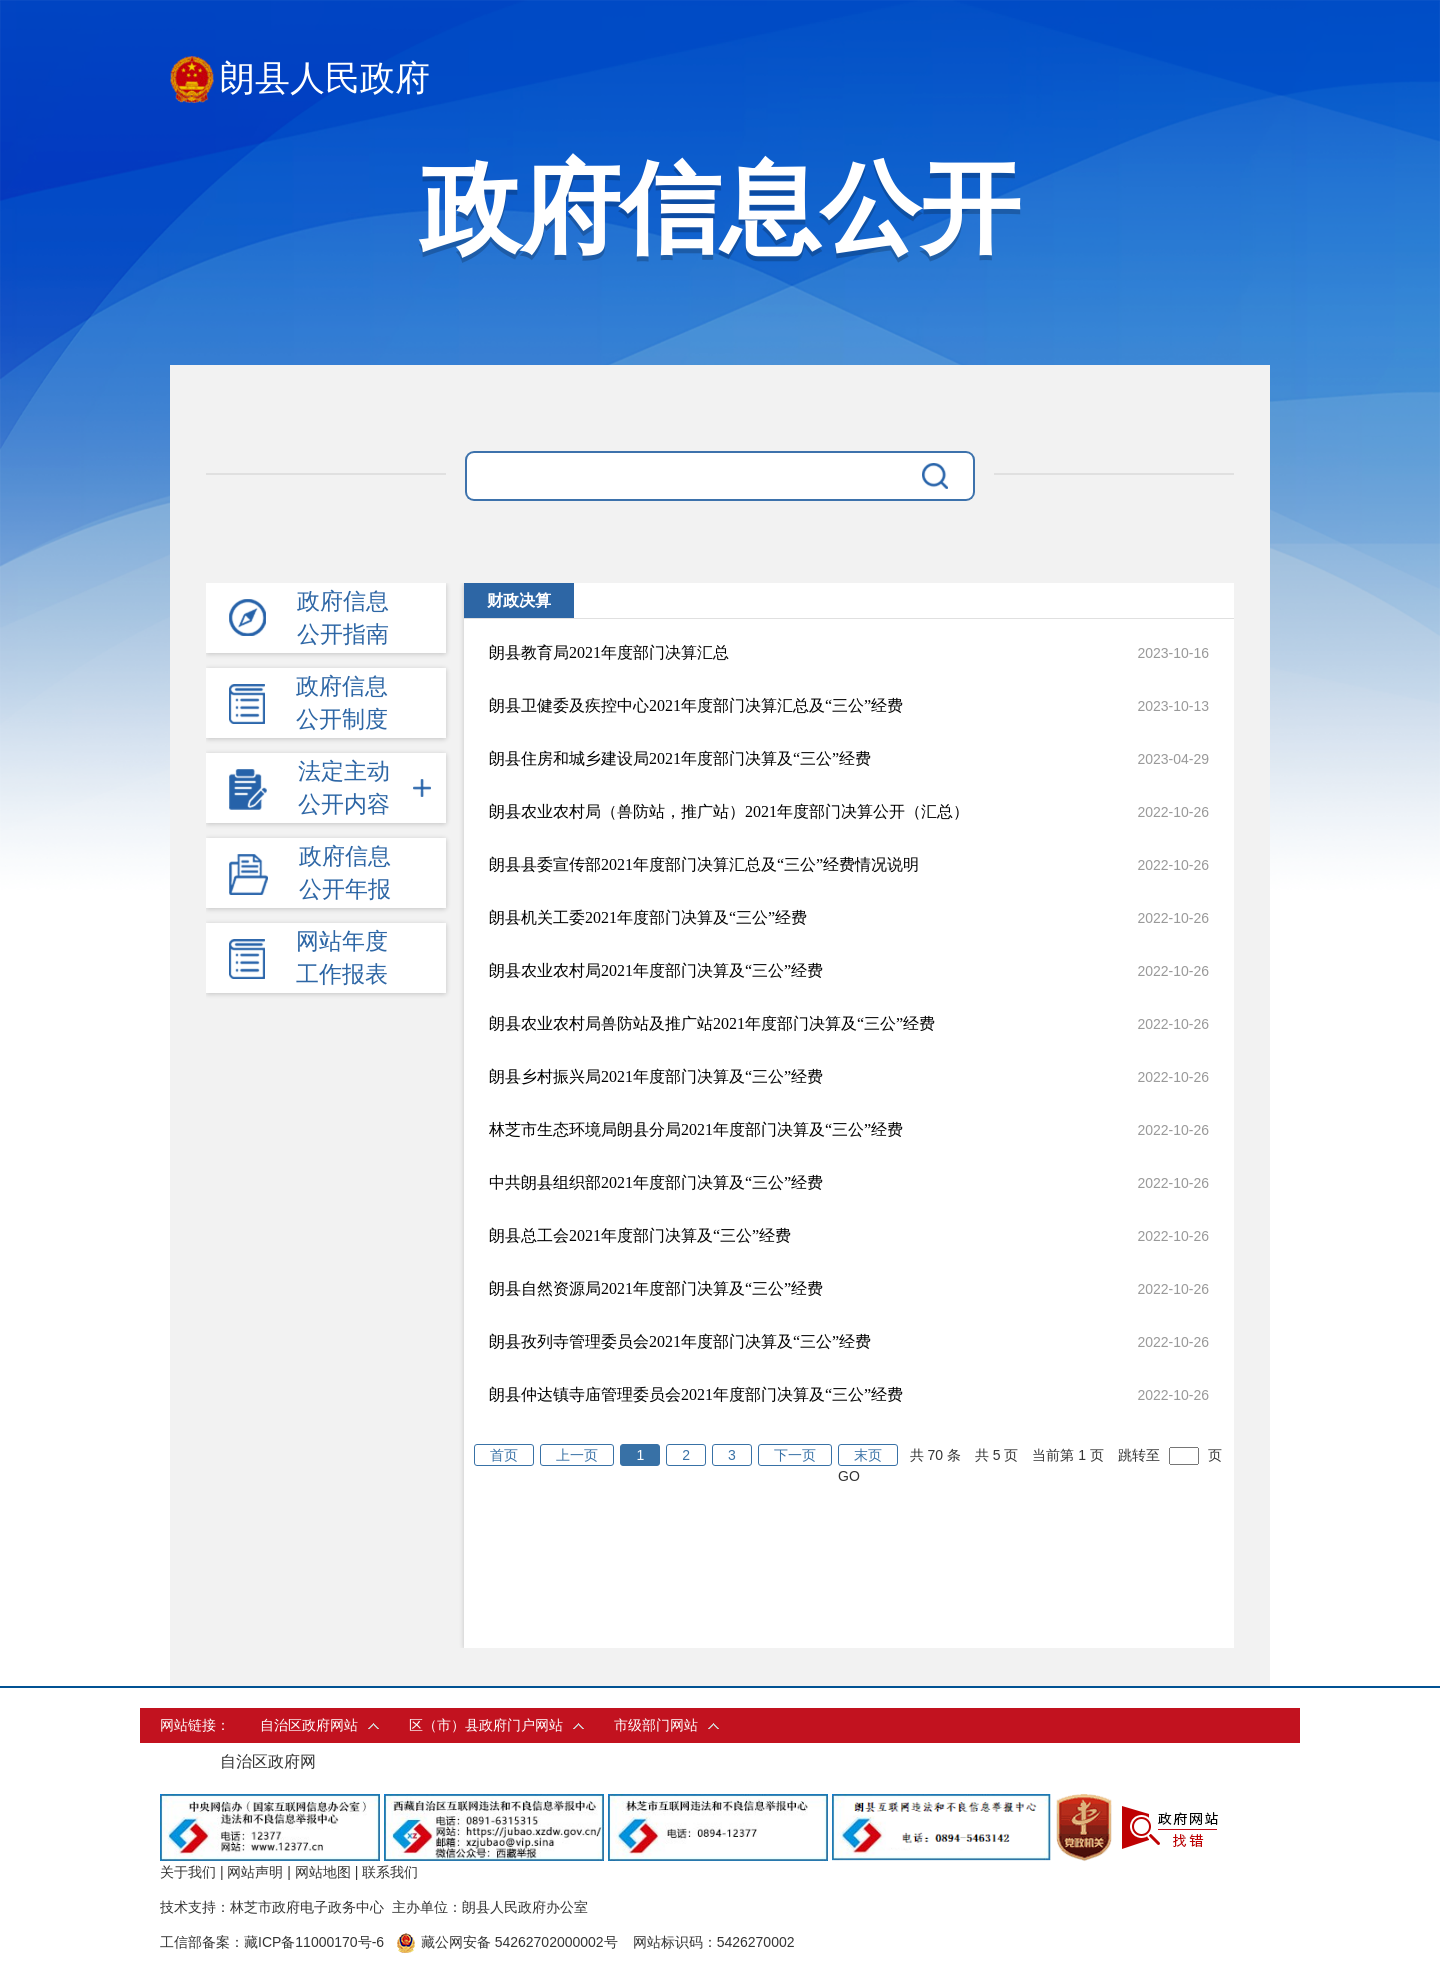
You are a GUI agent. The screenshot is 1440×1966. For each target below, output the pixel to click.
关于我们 (188, 1872)
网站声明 (255, 1872)
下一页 (795, 1455)
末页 (868, 1455)
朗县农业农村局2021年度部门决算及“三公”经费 (656, 970)
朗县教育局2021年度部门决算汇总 (609, 652)
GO (849, 1476)
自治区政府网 (268, 1761)
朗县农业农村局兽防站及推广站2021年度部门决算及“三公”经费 (712, 1023)
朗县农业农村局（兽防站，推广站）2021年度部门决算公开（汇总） (729, 811)
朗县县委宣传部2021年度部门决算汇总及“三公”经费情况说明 (704, 864)
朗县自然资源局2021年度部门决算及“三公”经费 (656, 1288)
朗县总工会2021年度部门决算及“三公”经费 (640, 1235)
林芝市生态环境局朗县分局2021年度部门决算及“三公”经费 (696, 1129)
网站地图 (323, 1872)
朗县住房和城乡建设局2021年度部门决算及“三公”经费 (680, 758)
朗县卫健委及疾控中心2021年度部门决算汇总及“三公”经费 (696, 705)
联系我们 (390, 1872)
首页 (504, 1455)
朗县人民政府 (300, 79)
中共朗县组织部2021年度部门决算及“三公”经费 (656, 1182)
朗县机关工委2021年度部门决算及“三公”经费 (648, 917)
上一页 (577, 1455)
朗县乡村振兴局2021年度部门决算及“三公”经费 (656, 1076)
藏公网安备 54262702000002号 (507, 1942)
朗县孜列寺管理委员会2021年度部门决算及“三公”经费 (680, 1341)
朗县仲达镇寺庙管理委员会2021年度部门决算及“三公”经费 (696, 1394)
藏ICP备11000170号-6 (314, 1942)
